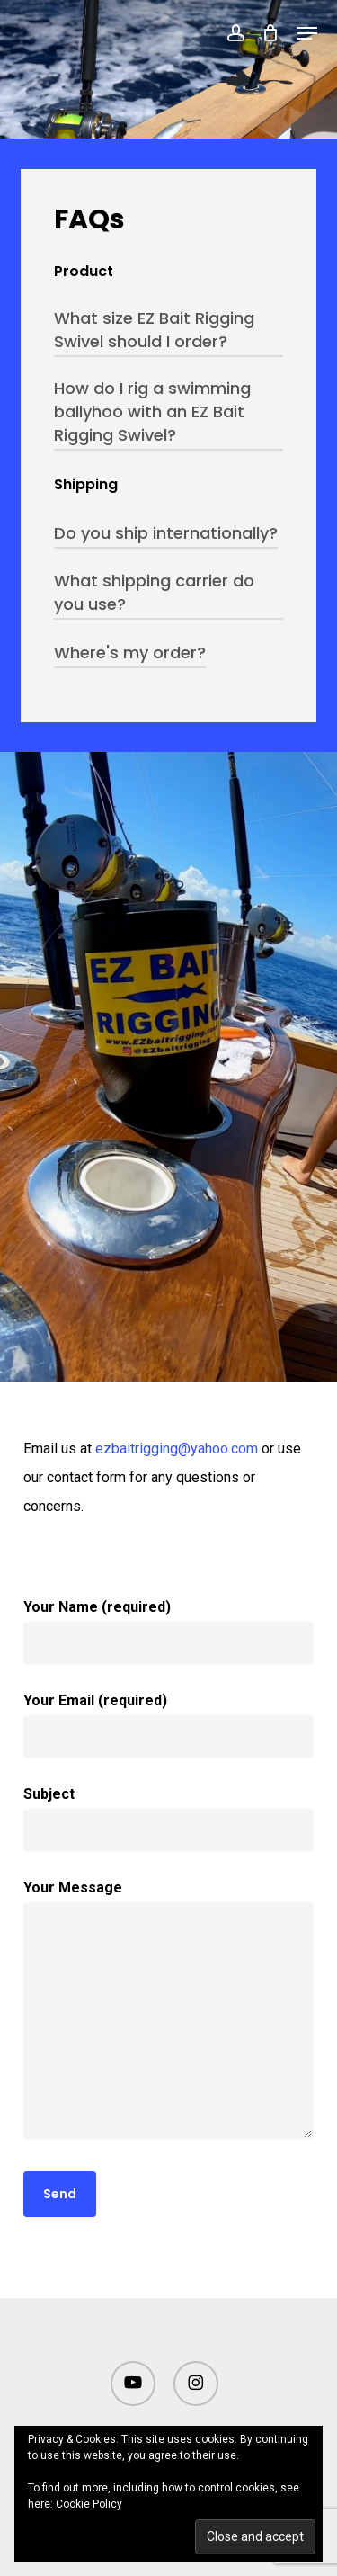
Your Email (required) (168, 1725)
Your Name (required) (168, 1631)
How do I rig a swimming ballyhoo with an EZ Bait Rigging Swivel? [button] (152, 411)
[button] (307, 33)
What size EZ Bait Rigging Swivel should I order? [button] (154, 330)
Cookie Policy (89, 2504)
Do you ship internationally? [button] (166, 533)
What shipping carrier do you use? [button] (154, 592)
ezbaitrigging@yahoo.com (176, 1448)
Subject (168, 1818)
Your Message (168, 2014)
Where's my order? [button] (130, 652)
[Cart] (270, 33)
